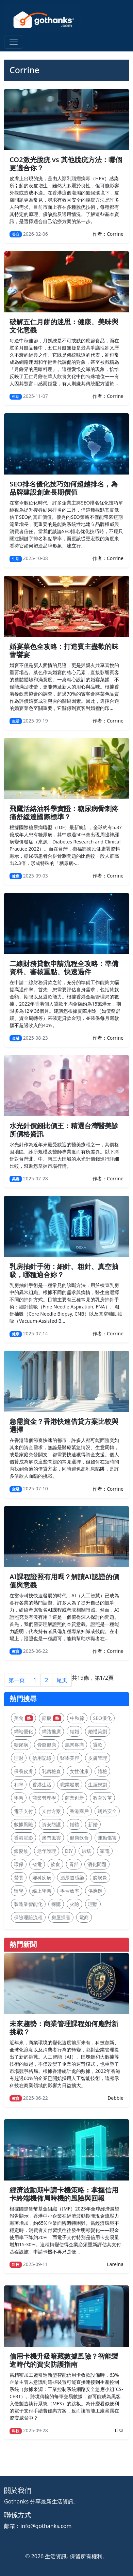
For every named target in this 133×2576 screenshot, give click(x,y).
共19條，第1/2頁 (93, 1677)
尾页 (61, 1680)
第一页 (17, 1680)
